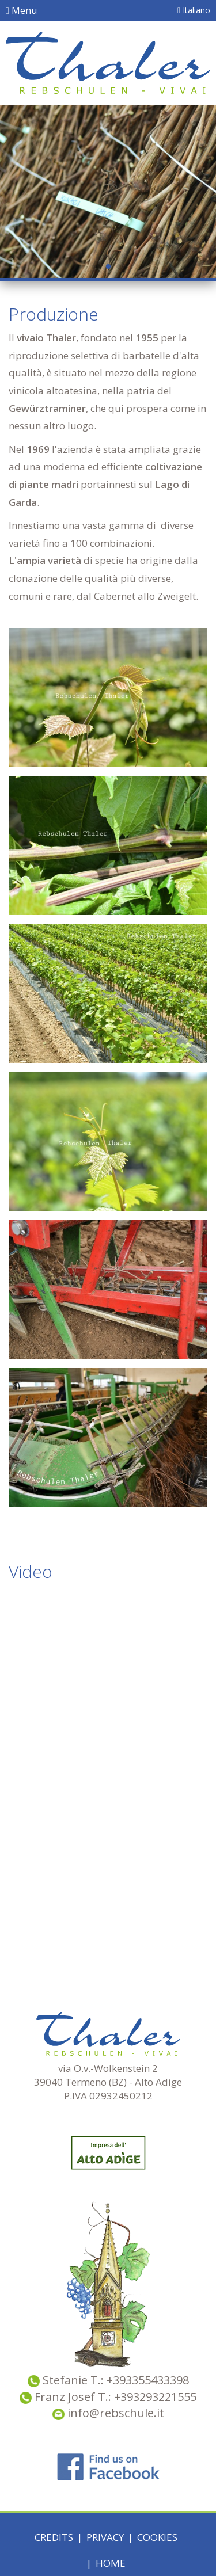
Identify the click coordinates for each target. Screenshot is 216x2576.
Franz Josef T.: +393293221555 (115, 2396)
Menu (21, 10)
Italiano (193, 10)
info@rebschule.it (108, 2413)
